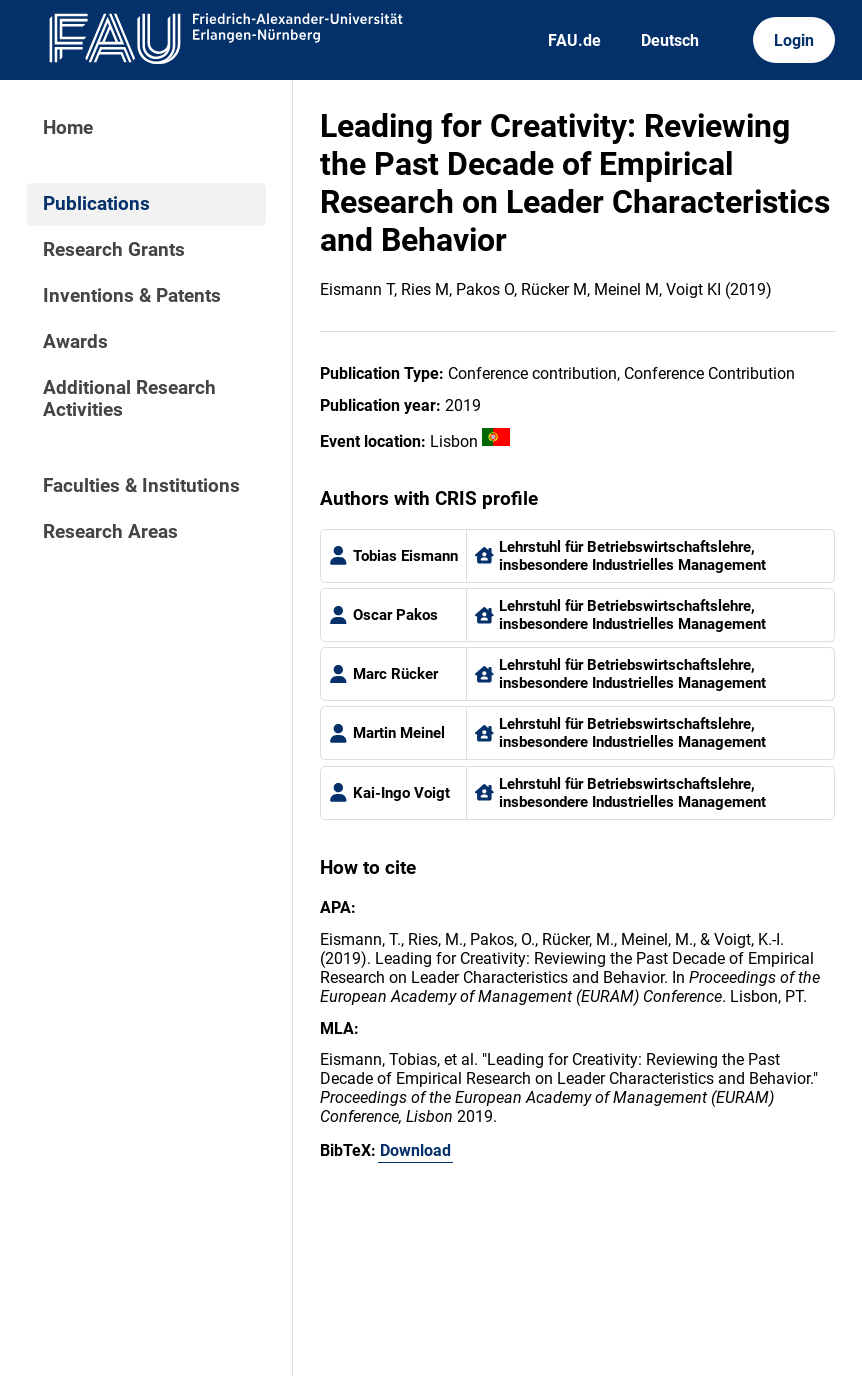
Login (794, 40)
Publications (96, 204)
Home (68, 128)
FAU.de (574, 40)
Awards (75, 342)
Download (415, 1150)
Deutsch (670, 40)
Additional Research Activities (129, 399)
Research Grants (114, 250)
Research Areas (110, 532)
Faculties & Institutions (141, 486)
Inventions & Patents (132, 296)
